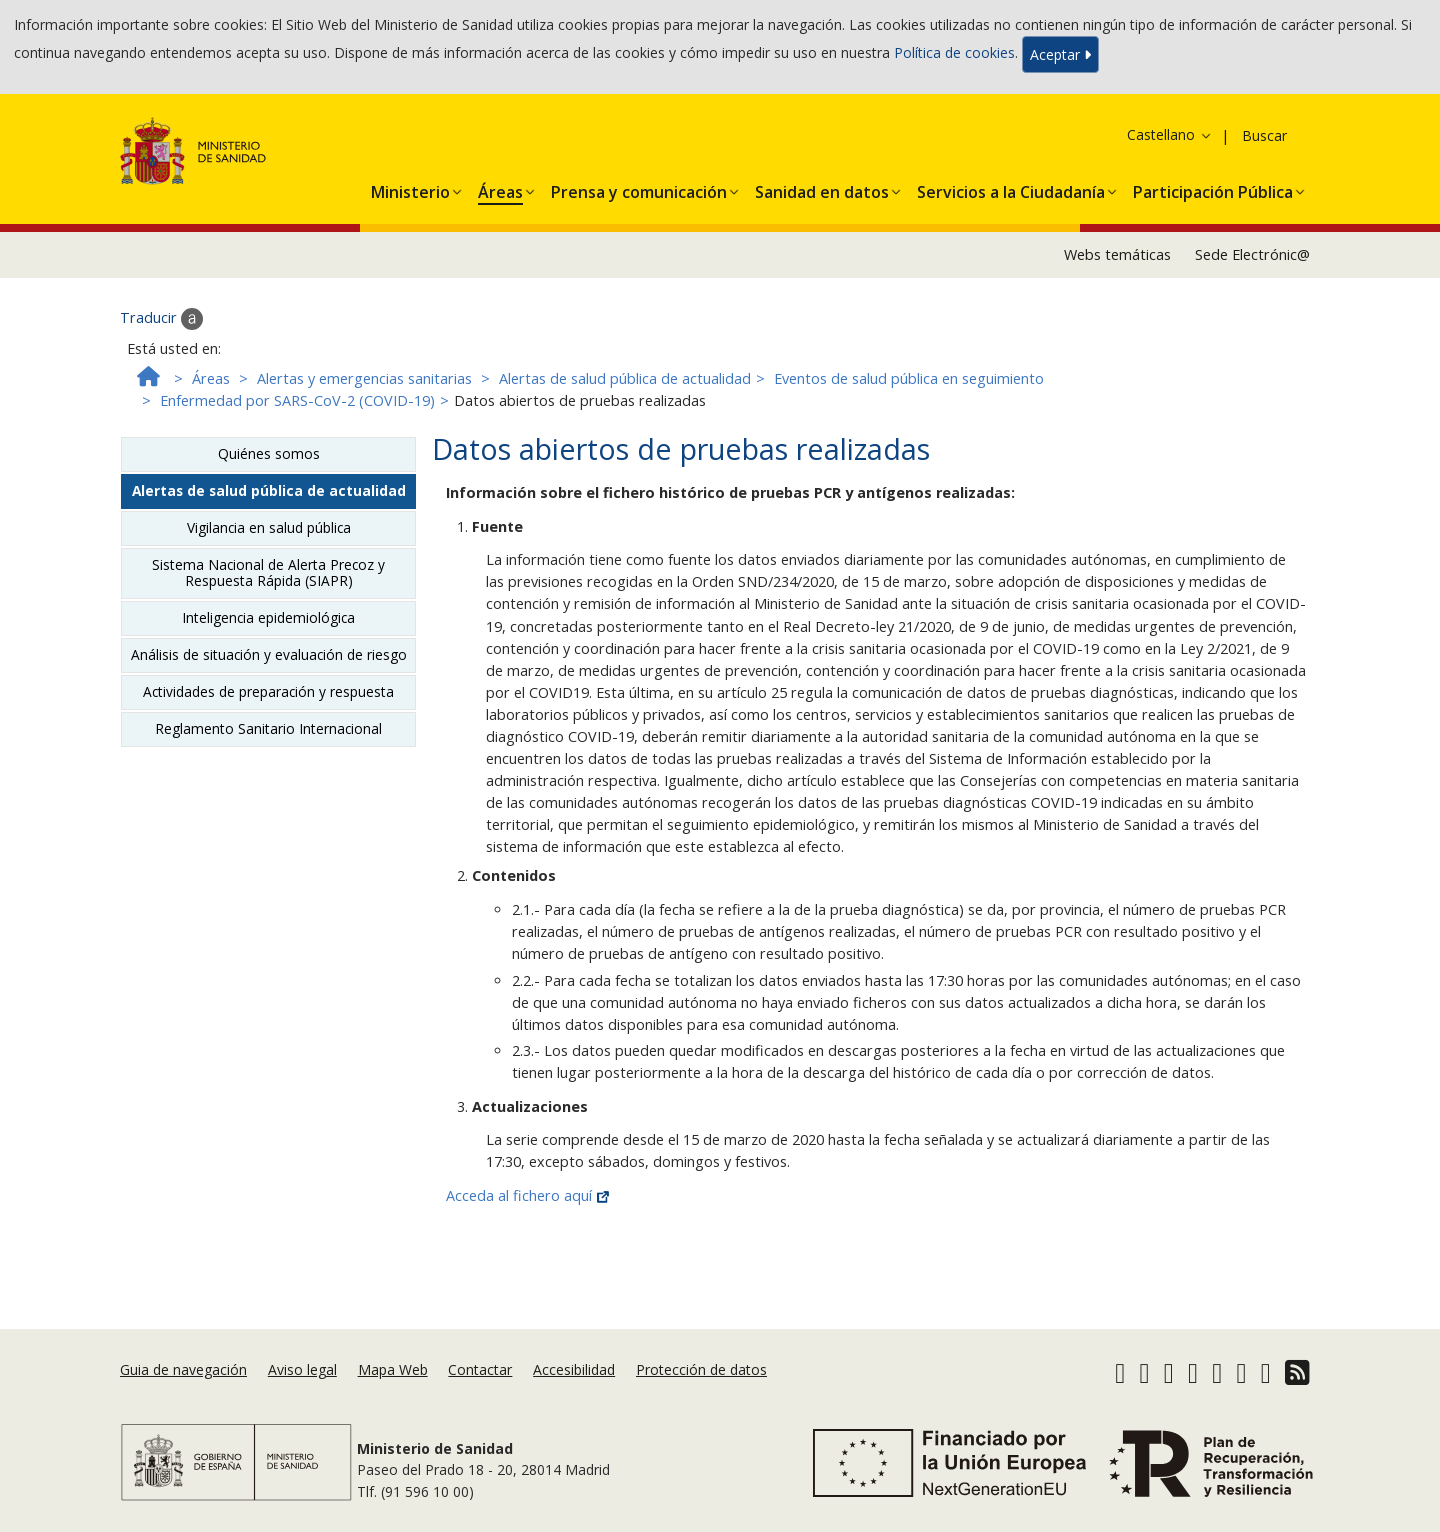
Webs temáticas (1117, 254)
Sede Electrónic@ (1252, 254)
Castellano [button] (1170, 134)
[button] (410, 188)
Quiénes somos (269, 453)
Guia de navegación (183, 1369)
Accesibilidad (574, 1369)
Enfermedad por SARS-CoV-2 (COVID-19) (297, 400)
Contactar (480, 1369)
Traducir (161, 319)
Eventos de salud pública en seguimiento (909, 378)
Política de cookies (954, 52)
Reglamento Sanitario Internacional (268, 728)
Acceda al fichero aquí (527, 1195)
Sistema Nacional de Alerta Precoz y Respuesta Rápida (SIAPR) (268, 572)
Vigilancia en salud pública (269, 527)
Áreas (211, 378)
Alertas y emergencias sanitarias (364, 378)
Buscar (1264, 135)
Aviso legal (302, 1369)
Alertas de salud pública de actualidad (625, 378)
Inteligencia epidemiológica (268, 617)
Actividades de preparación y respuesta (268, 691)
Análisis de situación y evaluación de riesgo (269, 654)
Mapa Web (393, 1369)
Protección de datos (701, 1369)
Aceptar (1060, 54)
